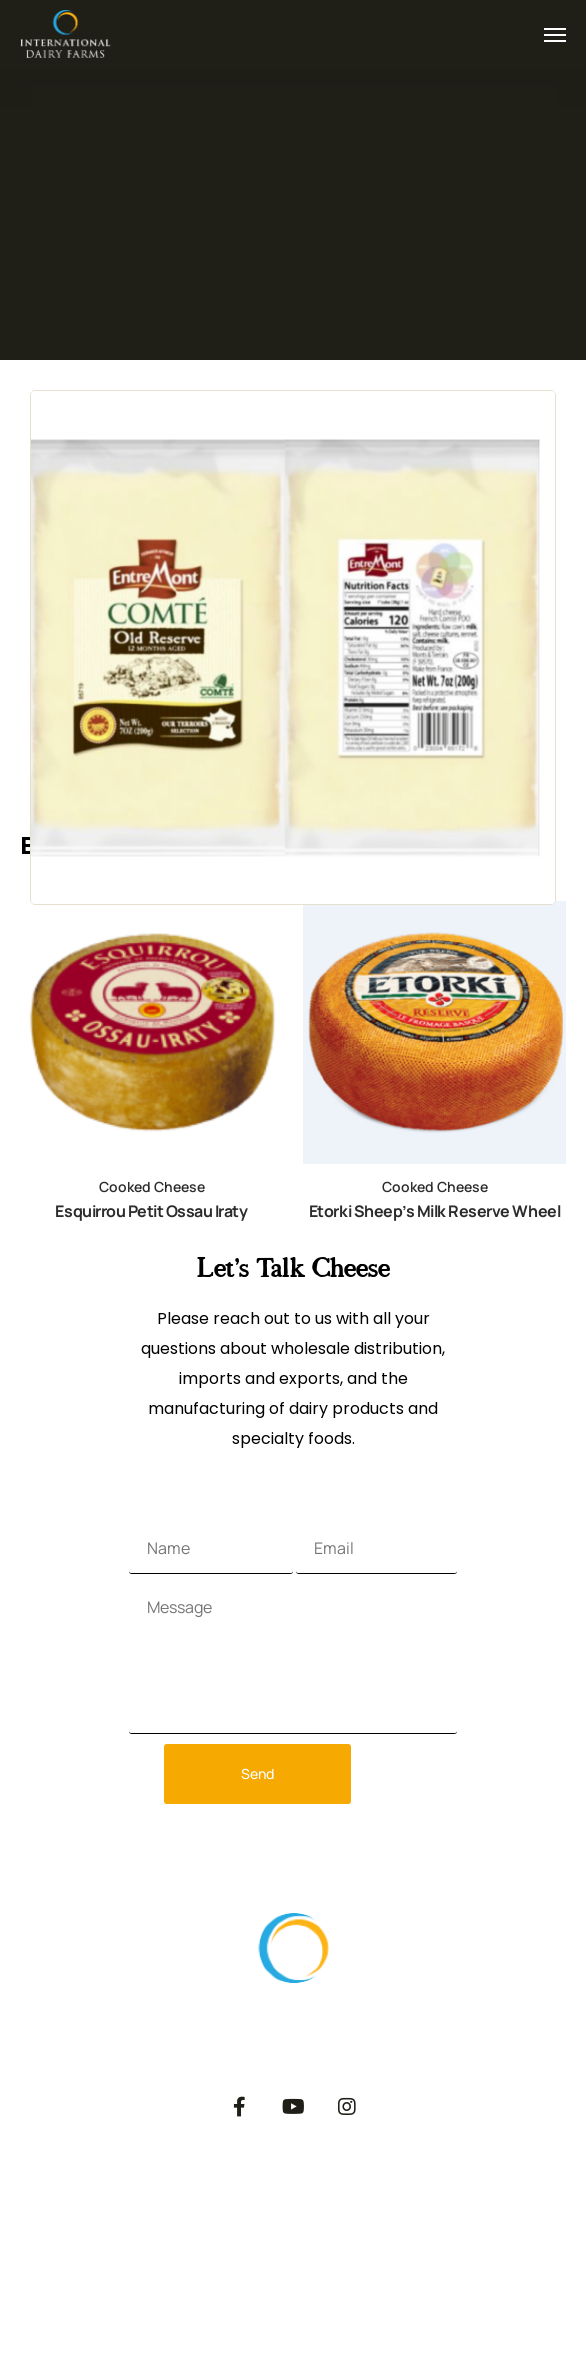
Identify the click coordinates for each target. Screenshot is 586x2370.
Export (226, 2195)
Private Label (327, 2210)
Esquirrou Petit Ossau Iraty (151, 1211)
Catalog (434, 2195)
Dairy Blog (531, 2210)
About (43, 2195)
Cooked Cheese (152, 1186)
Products (134, 2195)
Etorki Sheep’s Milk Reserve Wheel (434, 1211)
